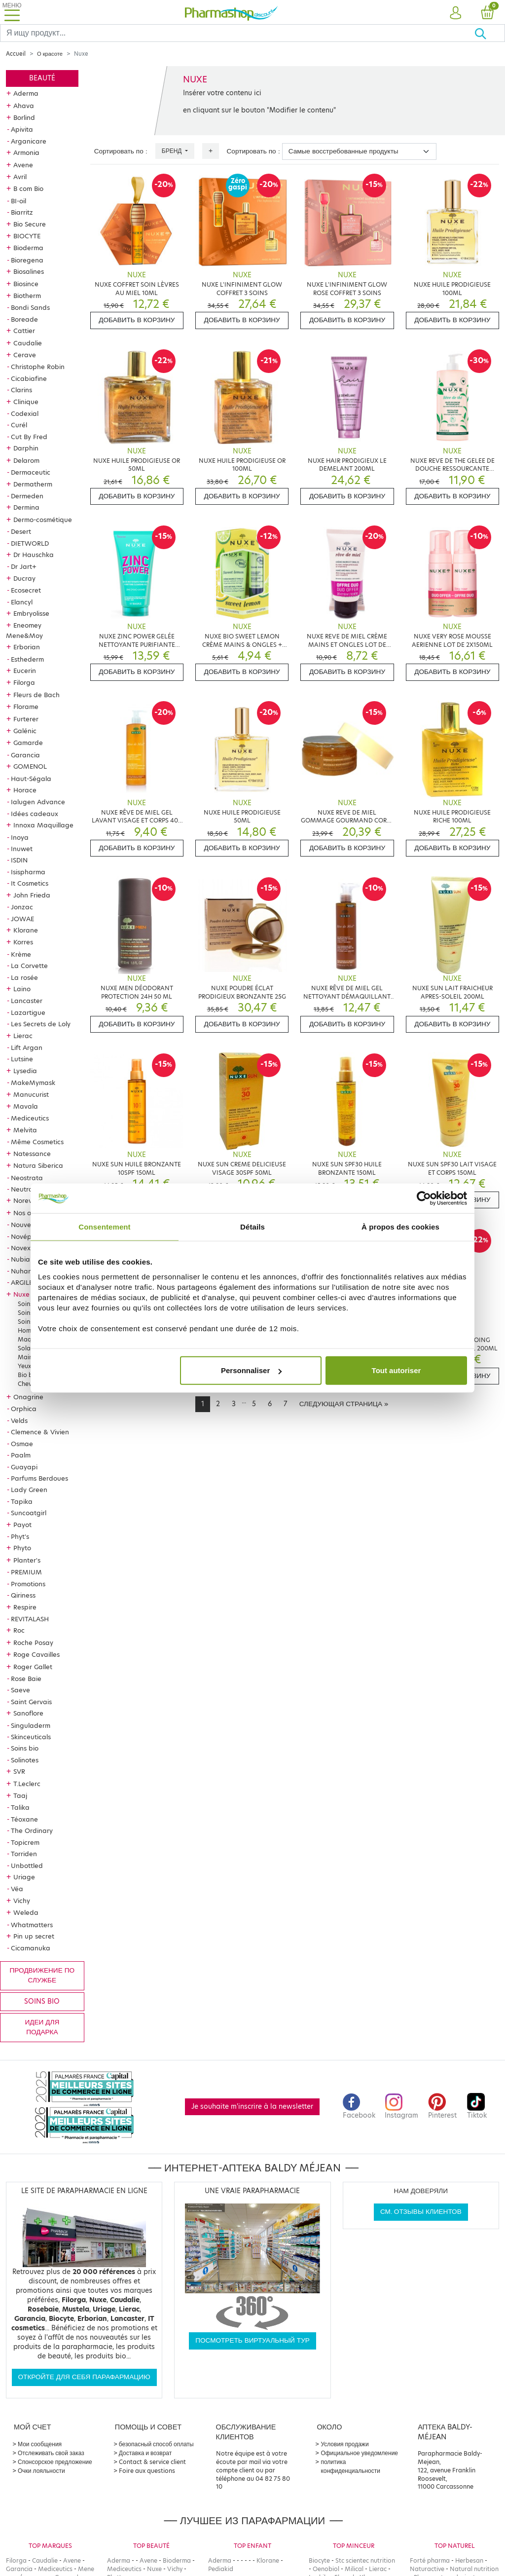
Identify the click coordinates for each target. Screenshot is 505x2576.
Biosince (25, 283)
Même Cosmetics (37, 1141)
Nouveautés (30, 1224)
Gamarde (28, 742)
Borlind (24, 117)
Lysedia (25, 1070)
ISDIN (19, 860)
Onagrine (28, 1396)
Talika (20, 1807)
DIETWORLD (30, 543)
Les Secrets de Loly (41, 1023)
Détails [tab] (252, 1226)
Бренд (172, 151)
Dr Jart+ (23, 566)
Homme (28, 1330)
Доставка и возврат (145, 2453)
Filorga (24, 682)
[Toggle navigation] (12, 12)
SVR (19, 1771)
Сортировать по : (120, 151)
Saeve (20, 1689)
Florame (25, 706)
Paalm (21, 1455)
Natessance (32, 1153)
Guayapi (24, 1466)
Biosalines (28, 271)
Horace (24, 789)
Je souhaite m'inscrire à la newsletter (252, 2106)
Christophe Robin (38, 366)
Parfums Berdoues (39, 1478)
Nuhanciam (29, 1271)
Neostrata (27, 1177)
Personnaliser (251, 1370)
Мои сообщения (40, 2444)
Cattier (24, 330)
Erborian (26, 646)
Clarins (21, 389)
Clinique (25, 401)
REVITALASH (30, 1618)
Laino (22, 988)
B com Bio (28, 188)
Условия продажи (344, 2444)
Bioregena (27, 260)
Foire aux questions (147, 2470)
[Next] (343, 1404)
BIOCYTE (26, 235)
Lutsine (22, 1058)
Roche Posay (33, 1642)
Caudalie (27, 342)
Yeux (24, 1366)
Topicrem (25, 1842)
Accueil (16, 54)
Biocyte (319, 2560)
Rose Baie (26, 1678)
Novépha (25, 1236)
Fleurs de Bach (36, 694)
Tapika (22, 1501)
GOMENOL (30, 766)
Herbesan (469, 2560)
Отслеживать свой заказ (51, 2453)
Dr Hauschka (33, 554)
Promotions (28, 1583)
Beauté (42, 78)
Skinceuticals (31, 1736)
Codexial (24, 413)
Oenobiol (326, 2569)
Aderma (25, 93)
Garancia (25, 754)
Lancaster (26, 1000)
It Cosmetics (29, 883)
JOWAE (22, 918)
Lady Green (29, 1489)
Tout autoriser (396, 1370)
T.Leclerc (26, 1783)
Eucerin (24, 670)
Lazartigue (28, 1012)
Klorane (25, 930)
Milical (354, 2569)
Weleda (25, 1912)
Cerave (24, 354)
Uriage (24, 1876)
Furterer (25, 718)
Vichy (21, 1900)
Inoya (20, 837)
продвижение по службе (42, 1975)
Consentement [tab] (104, 1226)
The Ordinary (32, 1830)
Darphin (25, 448)
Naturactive (427, 2569)
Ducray (24, 578)
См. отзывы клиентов (421, 2211)
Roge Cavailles (36, 1654)
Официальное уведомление (359, 2453)
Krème (21, 954)
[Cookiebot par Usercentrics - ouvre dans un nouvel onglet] (424, 1198)
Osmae (22, 1443)
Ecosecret (26, 590)
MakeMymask (33, 1082)
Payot (22, 1524)
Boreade (24, 319)
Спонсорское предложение (55, 2462)
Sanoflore (28, 1713)
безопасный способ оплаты (156, 2444)
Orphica (23, 1408)
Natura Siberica (38, 1165)
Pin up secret (33, 1936)
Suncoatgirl (28, 1512)
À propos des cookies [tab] (400, 1226)
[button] (455, 13)
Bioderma (28, 247)
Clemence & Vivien (40, 1431)
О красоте (50, 54)
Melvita (25, 1129)
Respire (24, 1607)
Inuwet (22, 848)
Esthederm (27, 659)
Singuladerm (30, 1725)
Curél (19, 424)
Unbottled (27, 1865)
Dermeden (27, 495)
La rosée (24, 977)
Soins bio (24, 1748)
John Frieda (31, 895)
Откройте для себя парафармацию (84, 2377)
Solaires (29, 1348)
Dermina (26, 507)
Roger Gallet (32, 1666)
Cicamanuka (30, 1947)
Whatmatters (32, 1924)
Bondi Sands (30, 307)
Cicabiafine (29, 378)
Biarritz (22, 212)
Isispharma (28, 871)
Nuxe (21, 1294)
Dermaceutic (30, 472)
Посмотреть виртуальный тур (252, 2340)
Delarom (26, 460)
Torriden (24, 1853)
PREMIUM (26, 1572)
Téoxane (24, 1819)
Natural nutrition (474, 2569)
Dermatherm (32, 484)
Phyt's (20, 1536)
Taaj (20, 1795)
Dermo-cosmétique (42, 519)
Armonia (26, 152)
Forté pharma (430, 2560)
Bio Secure (29, 224)
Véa (17, 1888)
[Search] (237, 33)
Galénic (24, 730)
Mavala (25, 1106)
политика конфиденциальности (350, 2466)
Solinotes (24, 1759)
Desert (21, 531)
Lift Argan (26, 1047)
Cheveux (29, 1384)
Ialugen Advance (38, 801)
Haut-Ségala (31, 778)
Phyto (22, 1547)
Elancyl (22, 601)
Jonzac (22, 906)
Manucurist (31, 1094)
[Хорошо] (489, 33)
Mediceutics (30, 1118)
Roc (19, 1630)
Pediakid (220, 2569)
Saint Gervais (31, 1701)
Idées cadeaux (34, 813)
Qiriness (23, 1595)
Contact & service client (152, 2462)
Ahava (23, 105)
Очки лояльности (41, 2470)
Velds (19, 1420)
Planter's (26, 1560)
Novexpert (27, 1247)
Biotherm (27, 295)
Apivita (22, 129)
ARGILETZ (25, 1282)
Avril (20, 176)
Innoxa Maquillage (43, 825)
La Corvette (29, 965)
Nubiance (26, 1259)
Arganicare (28, 141)
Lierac (23, 1035)
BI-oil (18, 200)
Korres (23, 941)
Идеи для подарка (42, 2027)
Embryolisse (31, 613)
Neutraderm (30, 1189)
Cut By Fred (29, 436)
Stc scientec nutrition (365, 2560)
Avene (23, 164)
